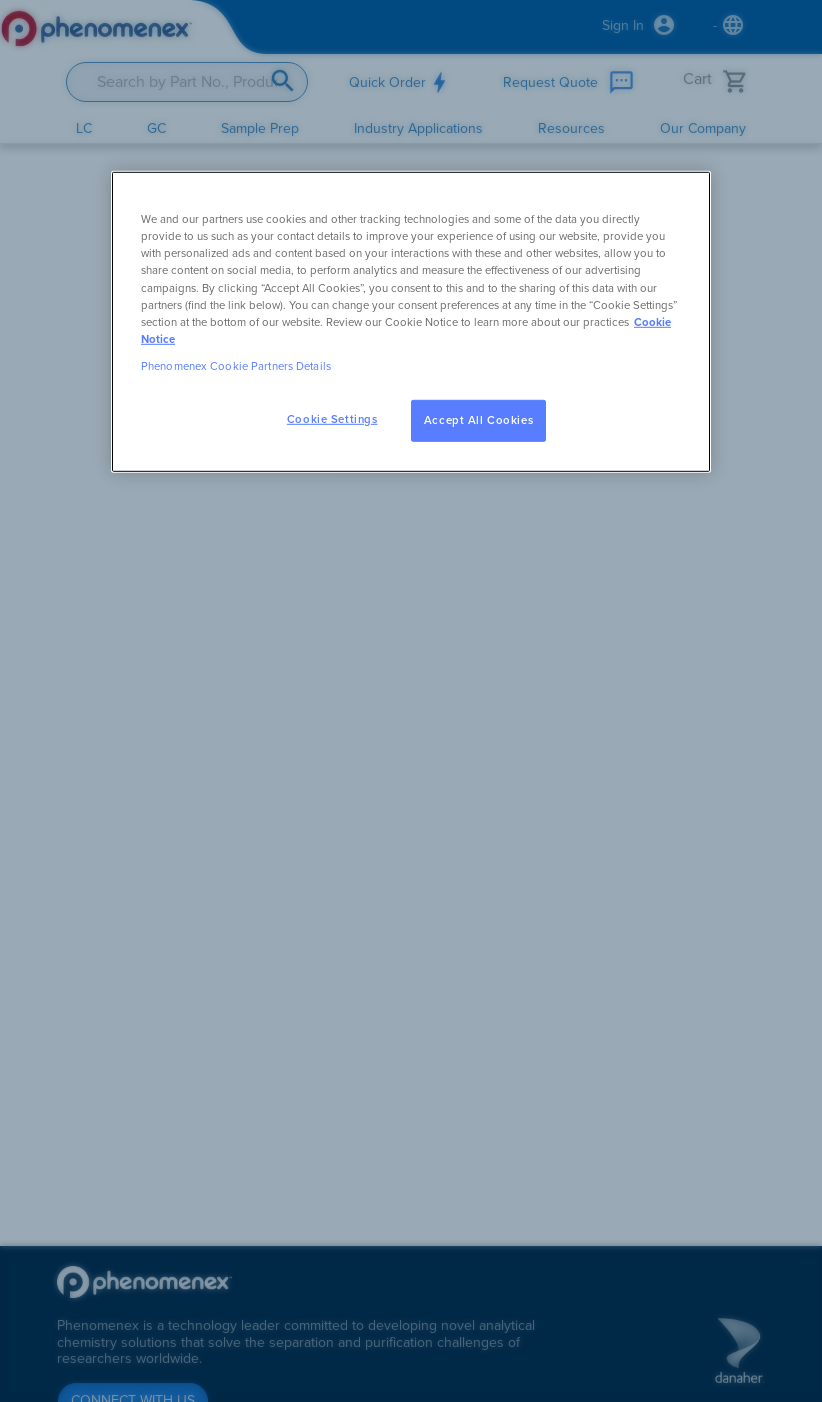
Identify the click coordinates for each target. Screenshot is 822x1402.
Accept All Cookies (478, 420)
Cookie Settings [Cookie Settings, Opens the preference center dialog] (332, 419)
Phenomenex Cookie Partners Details (236, 366)
